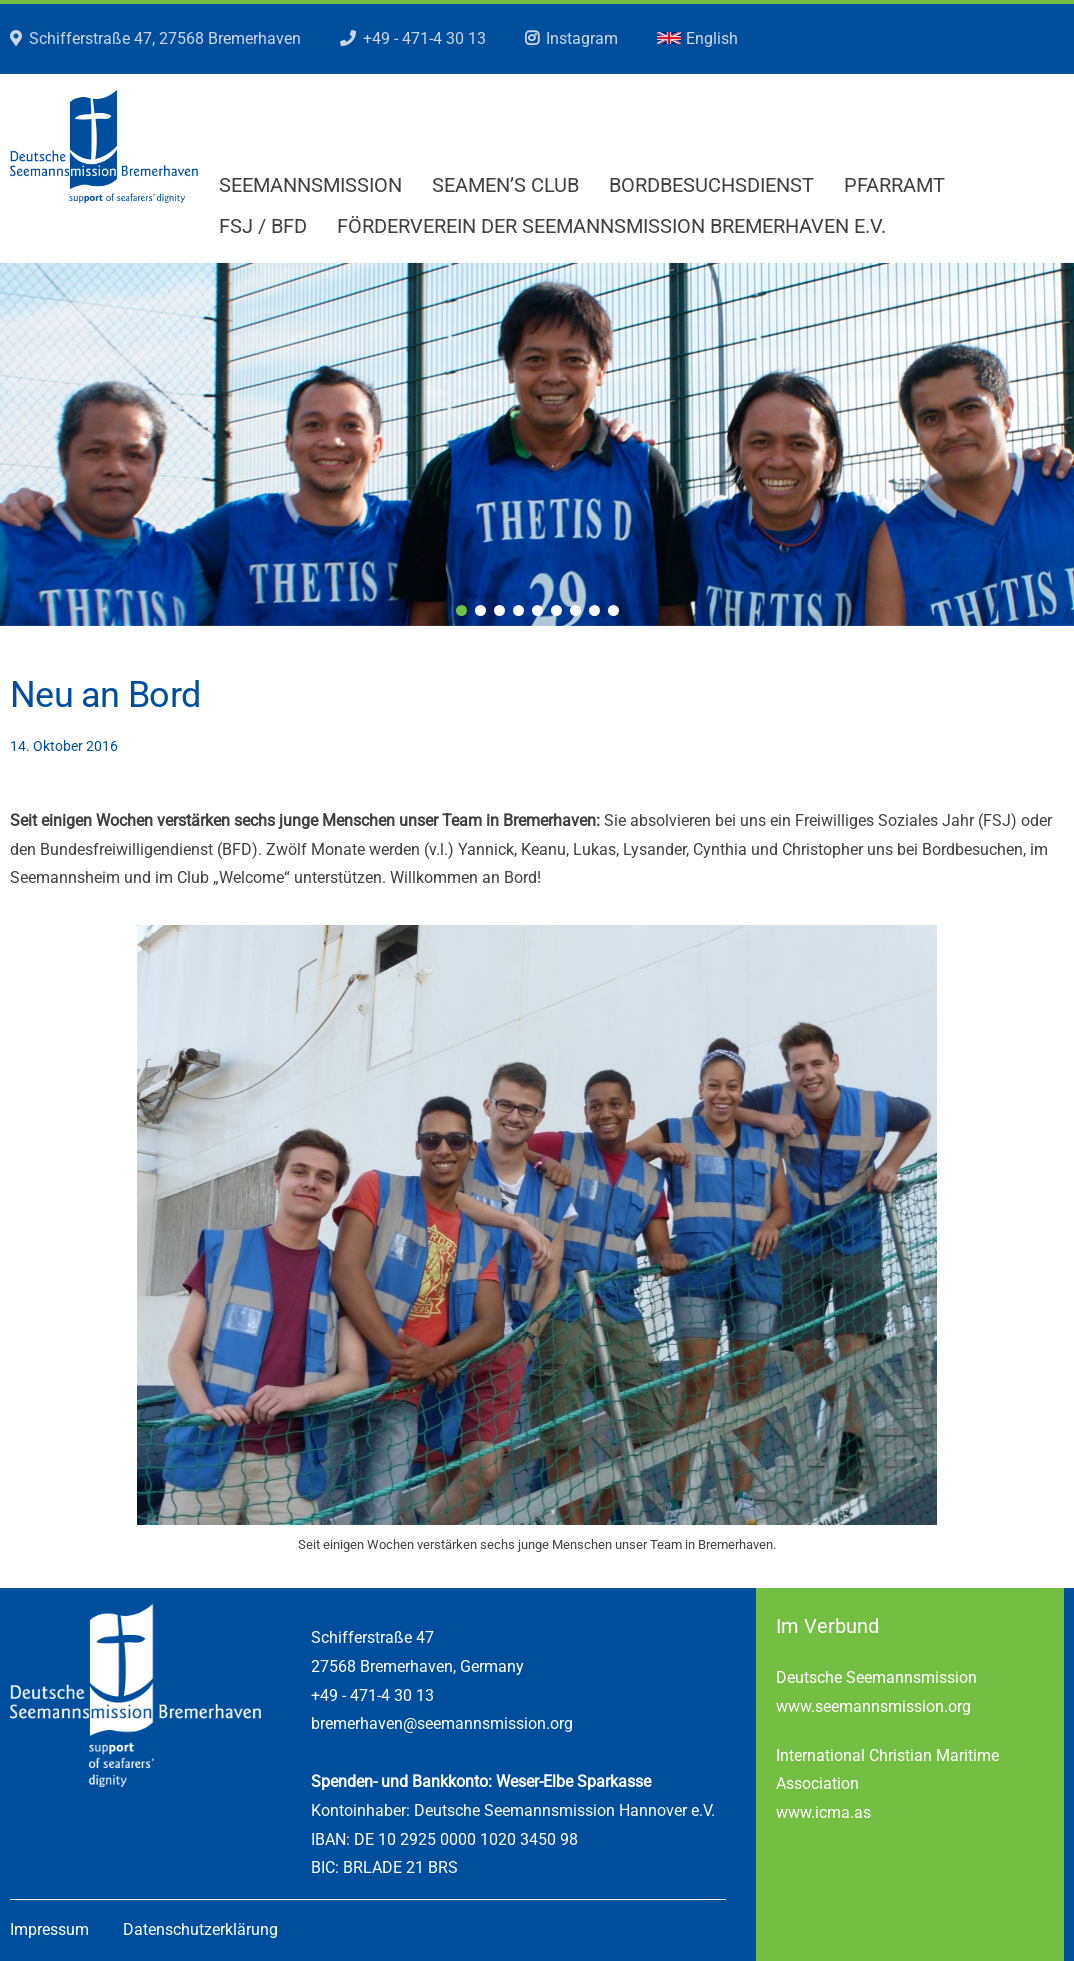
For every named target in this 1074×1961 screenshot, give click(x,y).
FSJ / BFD (263, 226)
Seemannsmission (310, 185)
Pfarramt (894, 185)
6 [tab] (556, 610)
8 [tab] (594, 610)
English (697, 38)
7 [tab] (575, 610)
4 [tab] (518, 610)
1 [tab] (461, 610)
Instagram (582, 38)
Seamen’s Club (505, 185)
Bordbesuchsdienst (711, 185)
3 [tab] (499, 610)
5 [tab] (537, 610)
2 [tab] (480, 610)
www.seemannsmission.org (873, 1706)
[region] (537, 445)
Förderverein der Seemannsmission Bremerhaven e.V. (611, 226)
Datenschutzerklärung (200, 1929)
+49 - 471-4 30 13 (424, 38)
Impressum (49, 1929)
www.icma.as (823, 1812)
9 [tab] (613, 610)
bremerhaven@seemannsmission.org (442, 1723)
